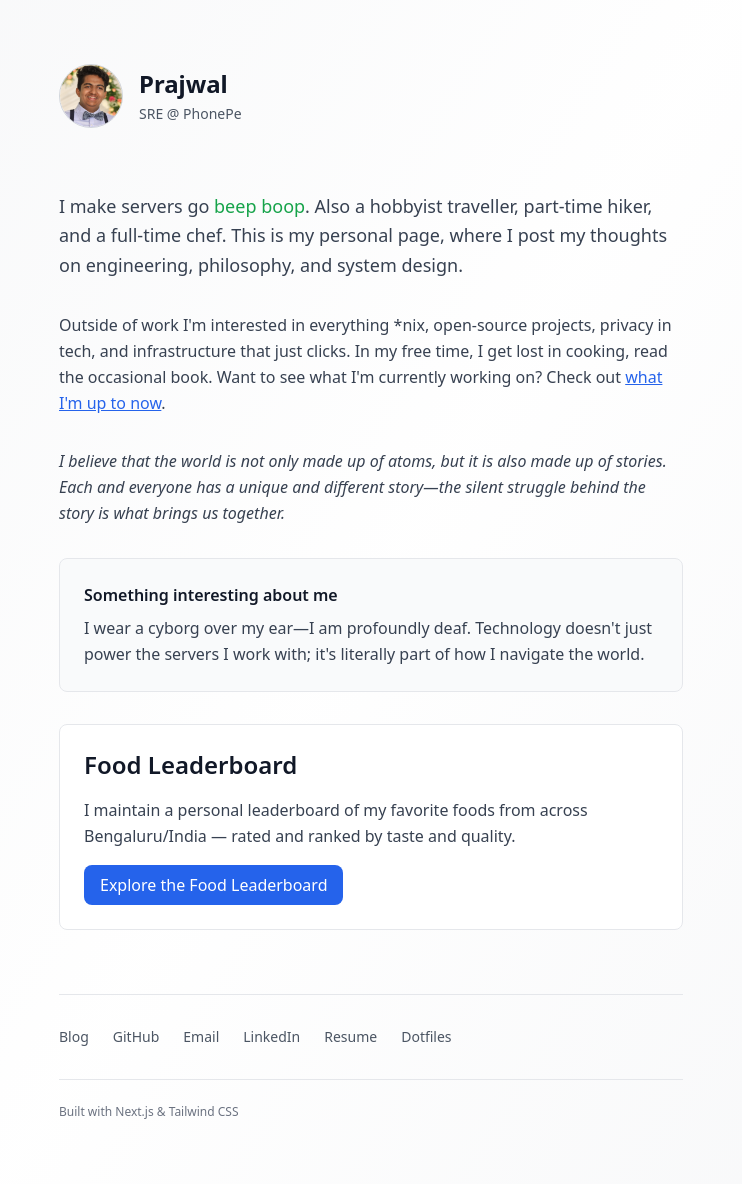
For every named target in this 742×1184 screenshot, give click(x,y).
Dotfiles (426, 1036)
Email (201, 1036)
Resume (350, 1036)
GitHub (136, 1036)
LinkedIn (271, 1036)
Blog (74, 1036)
